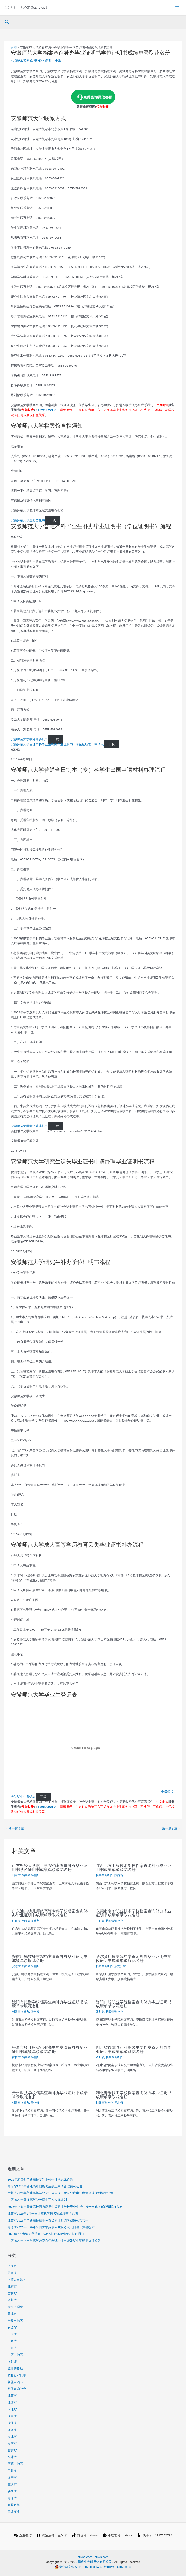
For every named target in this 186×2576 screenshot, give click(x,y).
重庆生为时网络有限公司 (95, 2562)
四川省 (100, 2011)
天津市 (12, 2314)
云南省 (12, 2273)
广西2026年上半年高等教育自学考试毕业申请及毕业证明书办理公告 (54, 2241)
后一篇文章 (171, 1828)
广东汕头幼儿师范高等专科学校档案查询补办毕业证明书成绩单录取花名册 (50, 1913)
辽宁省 (35, 2011)
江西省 (12, 2402)
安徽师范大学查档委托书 (28, 520)
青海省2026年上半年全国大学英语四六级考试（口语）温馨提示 (51, 2227)
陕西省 (118, 1875)
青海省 (12, 2498)
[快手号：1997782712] (154, 2535)
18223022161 (47, 410)
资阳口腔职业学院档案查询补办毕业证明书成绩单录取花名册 (133, 2004)
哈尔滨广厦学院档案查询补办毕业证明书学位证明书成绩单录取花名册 (133, 1958)
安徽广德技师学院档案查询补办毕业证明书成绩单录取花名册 (50, 1958)
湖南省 (12, 2443)
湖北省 (118, 2102)
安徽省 (17, 60)
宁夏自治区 (15, 2320)
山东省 (16, 1875)
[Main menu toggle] (177, 7)
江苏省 (12, 2395)
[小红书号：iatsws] (118, 2535)
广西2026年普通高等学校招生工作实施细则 (37, 2200)
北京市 (12, 2286)
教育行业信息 (17, 2375)
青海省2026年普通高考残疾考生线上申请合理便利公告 (45, 2186)
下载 (53, 520)
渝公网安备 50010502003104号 (78, 2567)
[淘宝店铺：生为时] (52, 2535)
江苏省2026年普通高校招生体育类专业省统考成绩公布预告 (48, 2220)
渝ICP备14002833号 (118, 2567)
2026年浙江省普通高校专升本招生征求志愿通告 (40, 2179)
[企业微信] (23, 2535)
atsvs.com (101, 2557)
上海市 (12, 2266)
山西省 (12, 2341)
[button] (7, 22)
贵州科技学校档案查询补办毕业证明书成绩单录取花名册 (50, 2095)
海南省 (12, 2429)
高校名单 (14, 2505)
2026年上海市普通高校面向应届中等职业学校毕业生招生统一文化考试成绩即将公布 (65, 2206)
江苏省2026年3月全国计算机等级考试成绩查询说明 (43, 2213)
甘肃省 (12, 2450)
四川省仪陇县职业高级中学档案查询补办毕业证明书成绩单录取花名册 (133, 2049)
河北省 (12, 2409)
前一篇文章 (14, 1828)
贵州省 (35, 2102)
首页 (14, 47)
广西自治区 (15, 2355)
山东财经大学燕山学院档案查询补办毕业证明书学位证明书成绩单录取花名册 (50, 1867)
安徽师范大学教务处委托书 (29, 739)
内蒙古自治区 (17, 2279)
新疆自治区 (15, 2382)
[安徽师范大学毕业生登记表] (86, 1748)
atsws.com (84, 2557)
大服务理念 (15, 2307)
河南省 (12, 2416)
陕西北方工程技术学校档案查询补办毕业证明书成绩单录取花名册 (133, 1867)
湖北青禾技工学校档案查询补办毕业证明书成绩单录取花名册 (133, 2095)
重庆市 (12, 2484)
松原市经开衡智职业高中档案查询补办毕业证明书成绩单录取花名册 (50, 2049)
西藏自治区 (15, 2464)
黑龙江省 (120, 1966)
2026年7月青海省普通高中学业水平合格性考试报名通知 (46, 2234)
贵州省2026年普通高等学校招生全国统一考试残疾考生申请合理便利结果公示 (60, 2193)
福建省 (12, 2457)
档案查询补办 (32, 60)
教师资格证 (15, 2368)
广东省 (16, 1920)
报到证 (12, 2361)
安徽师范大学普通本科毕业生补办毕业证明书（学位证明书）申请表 (57, 744)
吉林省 (16, 2057)
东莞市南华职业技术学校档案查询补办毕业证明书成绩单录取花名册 (133, 1913)
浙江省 (12, 2423)
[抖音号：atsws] (85, 2535)
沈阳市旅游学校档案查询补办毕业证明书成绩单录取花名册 (50, 2004)
